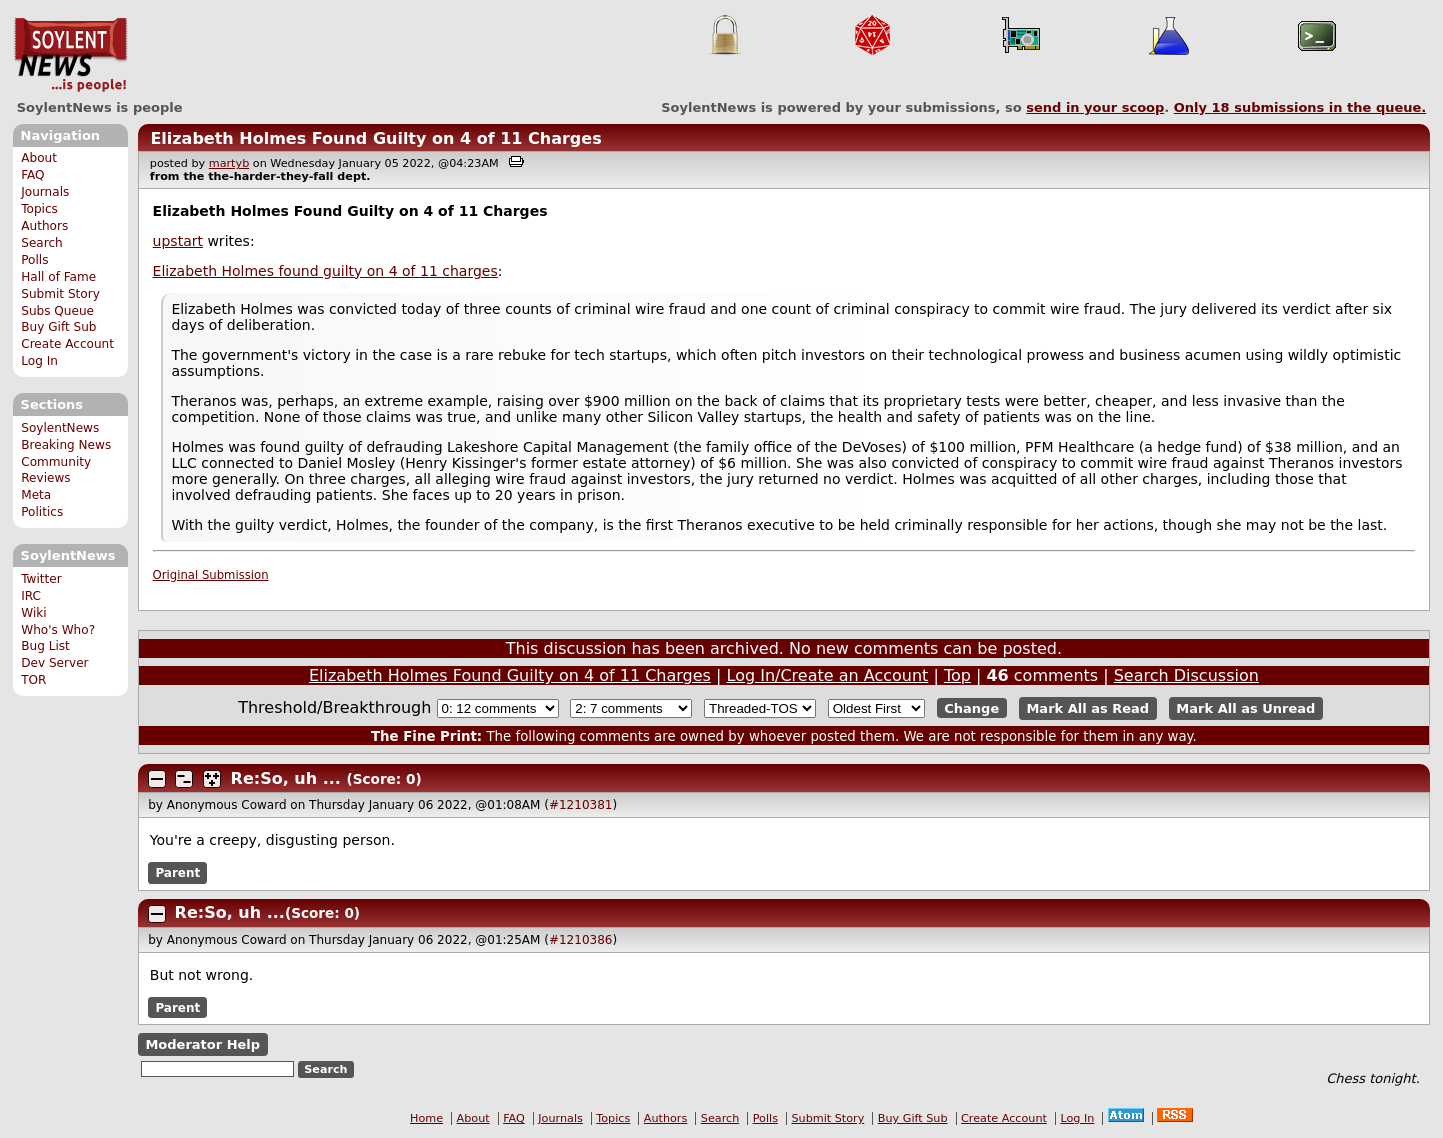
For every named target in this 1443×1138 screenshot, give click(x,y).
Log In (39, 361)
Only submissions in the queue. (1300, 107)
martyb (229, 163)
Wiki (33, 613)
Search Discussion (1186, 675)
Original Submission (211, 575)
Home (426, 1118)
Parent (177, 873)
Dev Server (54, 663)
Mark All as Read (1087, 708)
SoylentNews (70, 55)
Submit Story (60, 294)
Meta (36, 495)
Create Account (67, 344)
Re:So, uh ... (286, 778)
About (39, 158)
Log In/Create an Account (828, 675)
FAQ (32, 175)
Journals (45, 192)
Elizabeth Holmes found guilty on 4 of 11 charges (325, 271)
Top (957, 675)
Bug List (45, 646)
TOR (33, 680)
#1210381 (581, 805)
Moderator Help (202, 1044)
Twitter (41, 579)
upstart (178, 241)
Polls (34, 260)
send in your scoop (1095, 107)
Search (42, 243)
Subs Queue (57, 311)
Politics (42, 512)
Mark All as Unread (1245, 708)
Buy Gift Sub (58, 327)
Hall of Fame (58, 277)
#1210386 (581, 940)
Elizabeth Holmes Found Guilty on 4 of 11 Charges (375, 138)
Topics (39, 209)
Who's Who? (58, 630)
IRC (31, 596)
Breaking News (66, 445)
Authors (44, 226)
